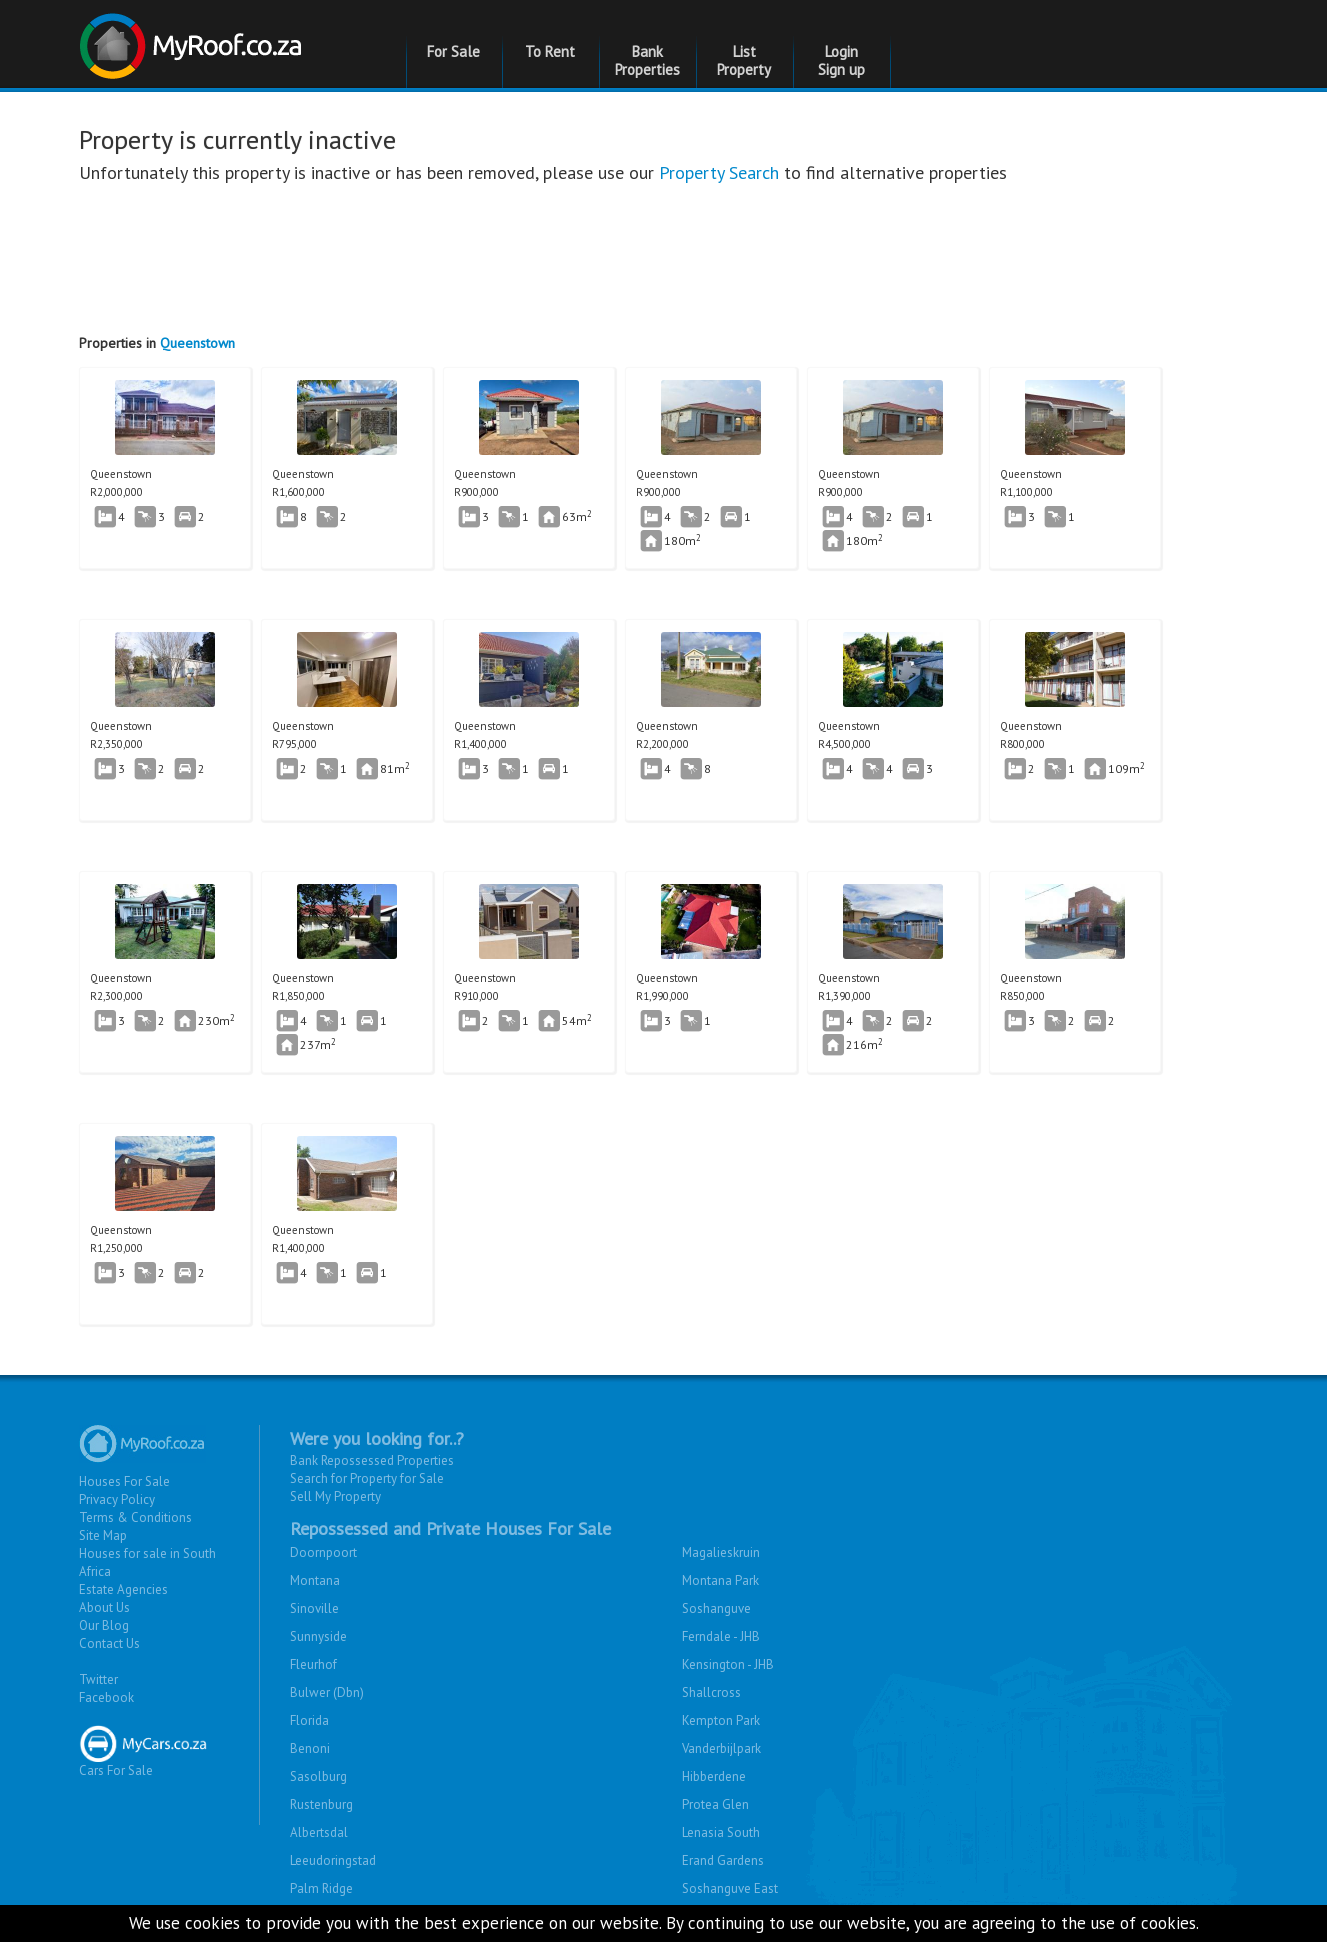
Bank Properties (647, 60)
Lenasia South (721, 1832)
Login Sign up (841, 60)
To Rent (550, 51)
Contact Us (109, 1643)
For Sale (453, 51)
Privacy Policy (117, 1499)
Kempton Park (721, 1720)
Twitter (98, 1679)
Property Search (719, 172)
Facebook (106, 1697)
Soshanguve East (730, 1888)
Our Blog (104, 1625)
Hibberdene (714, 1776)
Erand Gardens (723, 1860)
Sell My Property (335, 1496)
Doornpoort (323, 1552)
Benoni (310, 1748)
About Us (104, 1607)
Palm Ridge (321, 1888)
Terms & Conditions (135, 1517)
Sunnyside (318, 1636)
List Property (744, 60)
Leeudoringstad (333, 1860)
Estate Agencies (123, 1589)
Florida (309, 1720)
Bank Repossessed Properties (372, 1460)
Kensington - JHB (728, 1664)
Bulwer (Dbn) (327, 1692)
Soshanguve (716, 1608)
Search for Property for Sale (367, 1478)
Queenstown (197, 343)
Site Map (103, 1535)
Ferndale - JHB (721, 1636)
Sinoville (314, 1608)
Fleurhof (313, 1664)
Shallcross (711, 1692)
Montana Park (720, 1580)
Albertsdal (319, 1832)
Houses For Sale (124, 1481)
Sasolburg (318, 1776)
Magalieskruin (721, 1552)
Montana (315, 1580)
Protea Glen (715, 1804)
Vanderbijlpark (721, 1748)
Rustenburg (321, 1804)
